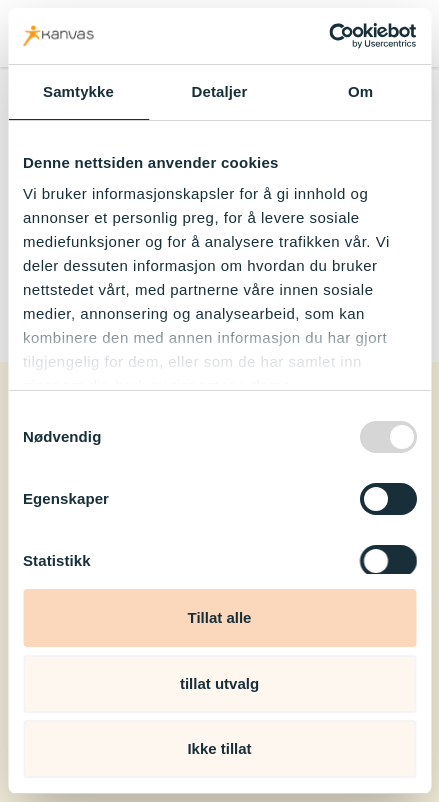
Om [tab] (360, 91)
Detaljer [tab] (220, 91)
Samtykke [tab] (78, 91)
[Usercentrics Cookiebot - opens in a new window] (328, 36)
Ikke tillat (219, 748)
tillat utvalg (219, 683)
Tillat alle (220, 617)
